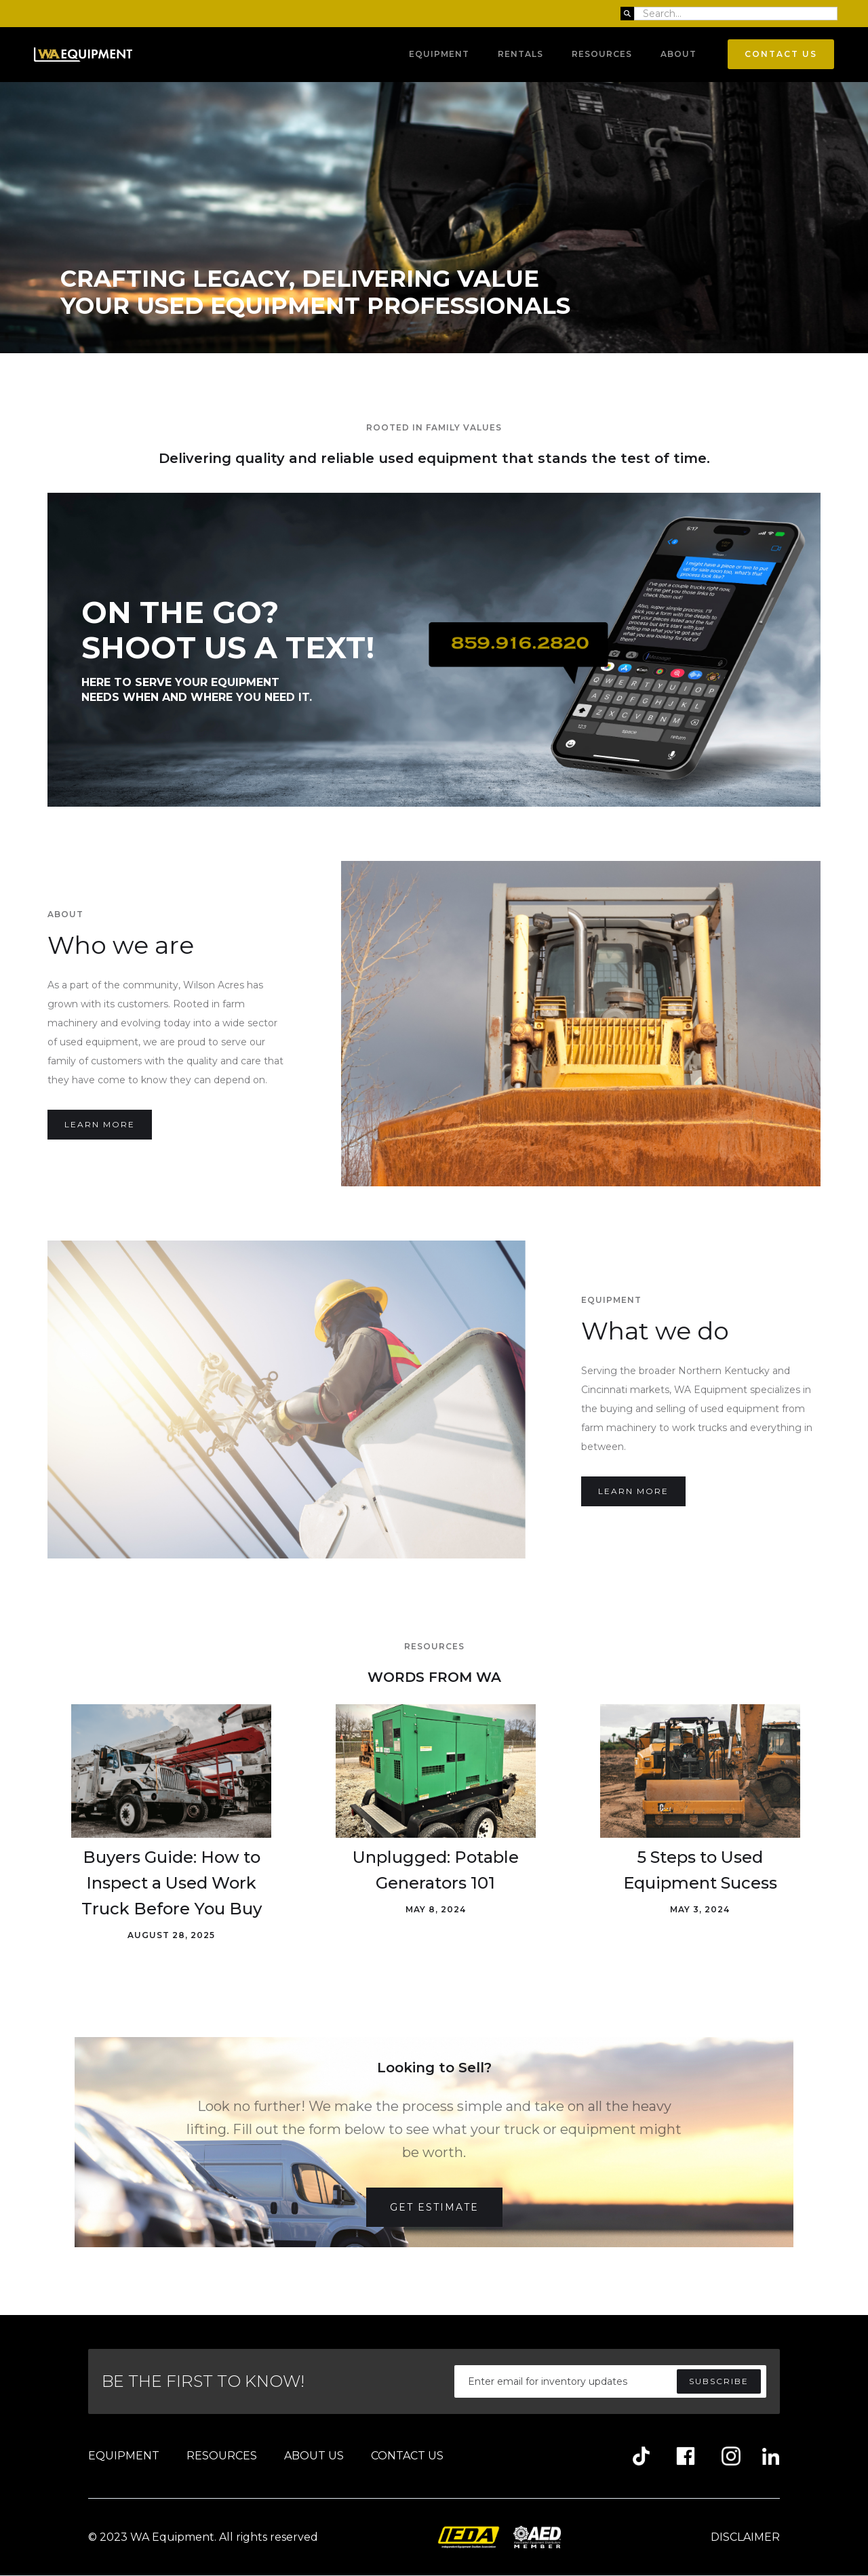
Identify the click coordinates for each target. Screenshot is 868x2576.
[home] (83, 54)
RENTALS (520, 54)
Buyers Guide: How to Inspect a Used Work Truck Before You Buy (171, 1882)
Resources (602, 54)
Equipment (439, 54)
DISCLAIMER (745, 2537)
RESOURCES (221, 2455)
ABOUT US (314, 2455)
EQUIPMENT (123, 2455)
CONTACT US (407, 2455)
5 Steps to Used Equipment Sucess (700, 1870)
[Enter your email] (610, 2381)
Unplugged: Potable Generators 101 (436, 1870)
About (678, 54)
